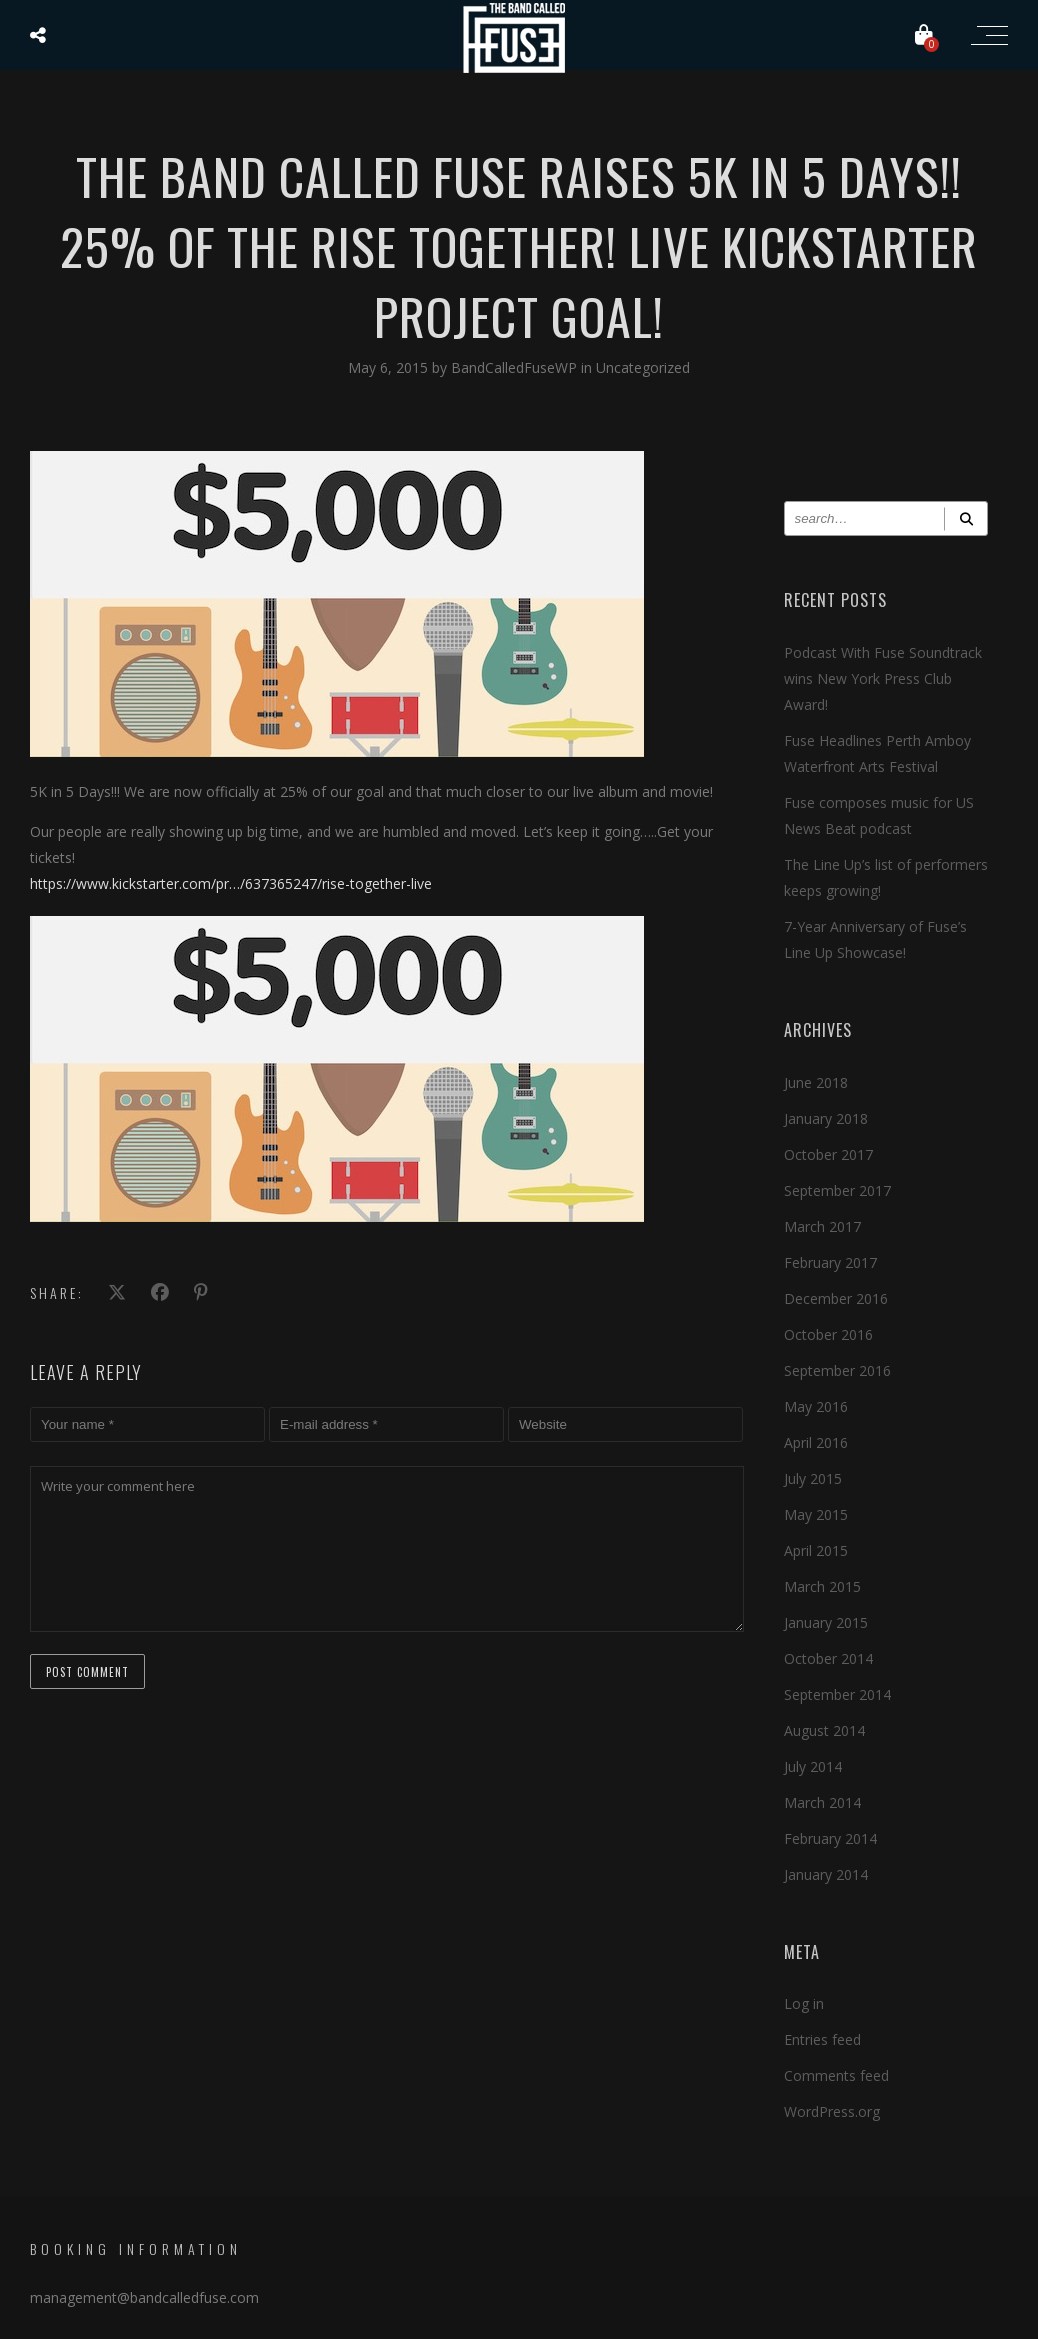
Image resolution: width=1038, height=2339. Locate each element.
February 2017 (830, 1262)
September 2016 (837, 1370)
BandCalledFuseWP (516, 367)
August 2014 (824, 1730)
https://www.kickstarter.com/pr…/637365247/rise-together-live (231, 883)
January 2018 (826, 1118)
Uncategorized (643, 367)
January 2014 (826, 1874)
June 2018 (816, 1082)
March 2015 (822, 1586)
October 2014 (828, 1658)
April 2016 (816, 1442)
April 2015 (816, 1550)
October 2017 (828, 1154)
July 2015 (813, 1478)
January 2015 (826, 1622)
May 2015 (816, 1514)
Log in (804, 2003)
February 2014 (830, 1838)
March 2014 (822, 1802)
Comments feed (836, 2075)
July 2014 (813, 1766)
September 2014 (837, 1694)
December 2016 (836, 1298)
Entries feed (822, 2039)
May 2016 (816, 1406)
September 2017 (837, 1190)
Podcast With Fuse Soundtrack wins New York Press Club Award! (883, 678)
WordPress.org (832, 2111)
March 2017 (822, 1226)
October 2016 (828, 1334)
